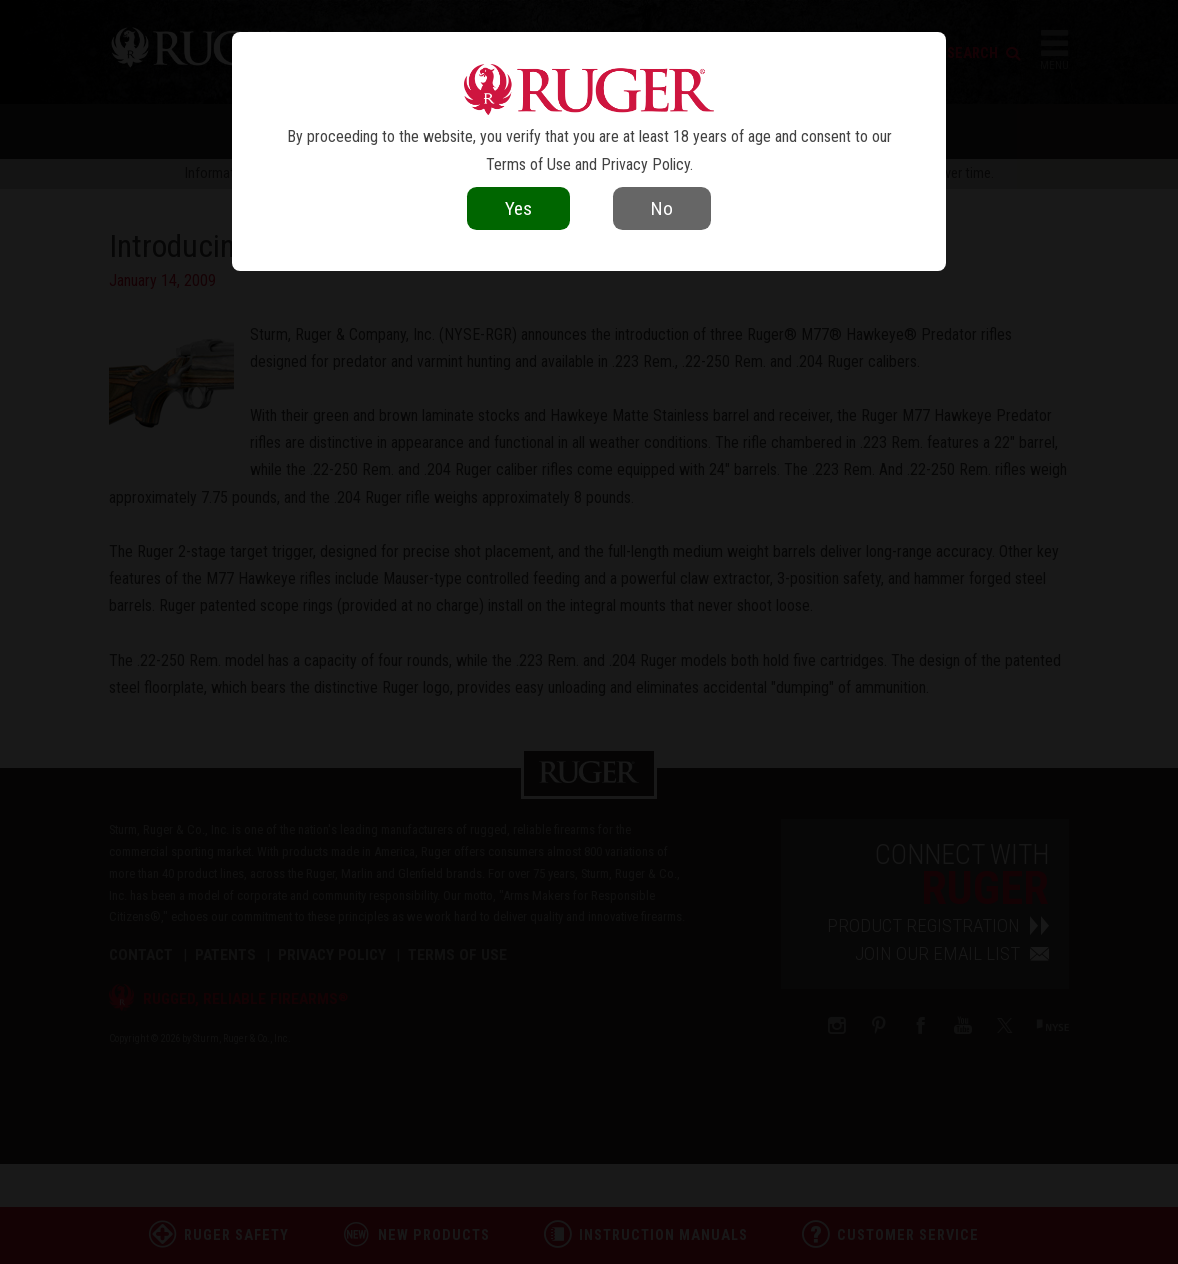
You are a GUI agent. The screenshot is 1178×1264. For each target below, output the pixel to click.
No (662, 208)
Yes (518, 208)
